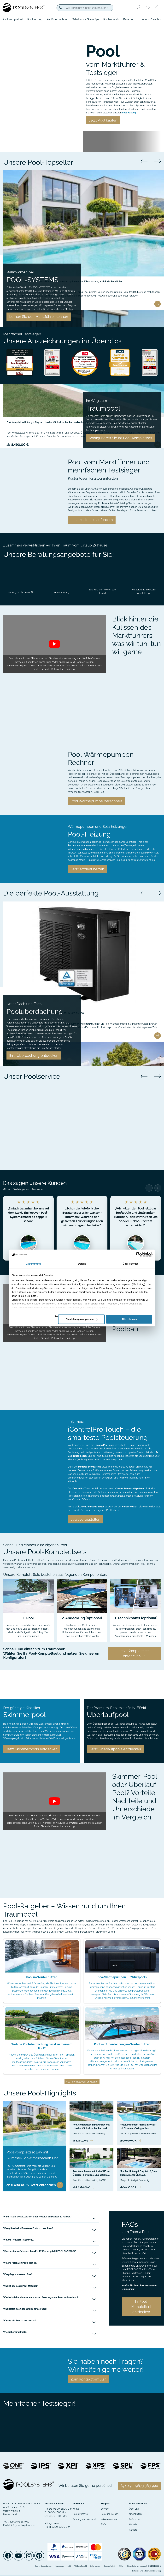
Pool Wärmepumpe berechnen (96, 801)
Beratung (128, 19)
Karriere (133, 2529)
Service (105, 2508)
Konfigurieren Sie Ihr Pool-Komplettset (120, 438)
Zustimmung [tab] (33, 1263)
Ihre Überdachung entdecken (33, 1055)
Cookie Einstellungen (43, 2566)
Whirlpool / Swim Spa (85, 19)
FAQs (103, 2524)
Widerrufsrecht (80, 2566)
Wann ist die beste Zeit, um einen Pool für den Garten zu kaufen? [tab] (49, 2216)
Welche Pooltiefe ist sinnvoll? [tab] (49, 2239)
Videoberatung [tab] (62, 581)
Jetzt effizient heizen (87, 869)
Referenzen (135, 2519)
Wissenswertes (109, 2519)
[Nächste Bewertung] (157, 1188)
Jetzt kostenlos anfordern (92, 520)
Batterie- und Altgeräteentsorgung (146, 2571)
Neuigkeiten (135, 2514)
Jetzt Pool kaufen (103, 120)
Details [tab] (82, 1263)
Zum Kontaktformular (88, 2379)
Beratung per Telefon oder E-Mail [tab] (103, 580)
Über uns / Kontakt (150, 19)
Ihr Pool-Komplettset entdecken (141, 2306)
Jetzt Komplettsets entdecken (134, 1653)
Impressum (59, 2566)
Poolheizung (34, 19)
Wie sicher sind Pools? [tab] (49, 2332)
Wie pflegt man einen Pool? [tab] (49, 2274)
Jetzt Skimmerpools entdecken (32, 1749)
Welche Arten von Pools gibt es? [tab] (49, 2263)
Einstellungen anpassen (82, 1319)
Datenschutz (95, 2566)
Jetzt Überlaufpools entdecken (115, 1749)
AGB (69, 2566)
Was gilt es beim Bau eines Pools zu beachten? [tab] (49, 2228)
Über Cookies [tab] (131, 1263)
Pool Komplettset (12, 19)
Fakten (121, 2566)
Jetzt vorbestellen (85, 1519)
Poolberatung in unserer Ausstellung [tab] (143, 580)
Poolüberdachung (57, 19)
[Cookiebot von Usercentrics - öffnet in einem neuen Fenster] (138, 1254)
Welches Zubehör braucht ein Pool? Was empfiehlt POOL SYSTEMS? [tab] (49, 2251)
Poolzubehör (111, 19)
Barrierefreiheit (109, 2566)
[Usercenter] (139, 7)
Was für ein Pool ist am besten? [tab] (49, 2320)
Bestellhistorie (80, 2514)
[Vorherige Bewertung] (149, 1188)
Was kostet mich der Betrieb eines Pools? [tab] (49, 2309)
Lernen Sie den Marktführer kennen (38, 316)
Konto (76, 2508)
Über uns (134, 2508)
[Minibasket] (157, 7)
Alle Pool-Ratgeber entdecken (82, 2081)
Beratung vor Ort (109, 2514)
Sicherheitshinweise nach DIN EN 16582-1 (144, 2566)
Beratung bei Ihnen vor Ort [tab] (21, 581)
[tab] (19, 362)
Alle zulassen (129, 1319)
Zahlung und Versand (84, 2519)
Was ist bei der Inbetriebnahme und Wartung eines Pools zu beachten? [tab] (49, 2297)
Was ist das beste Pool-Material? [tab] (49, 2286)
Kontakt (133, 2524)
